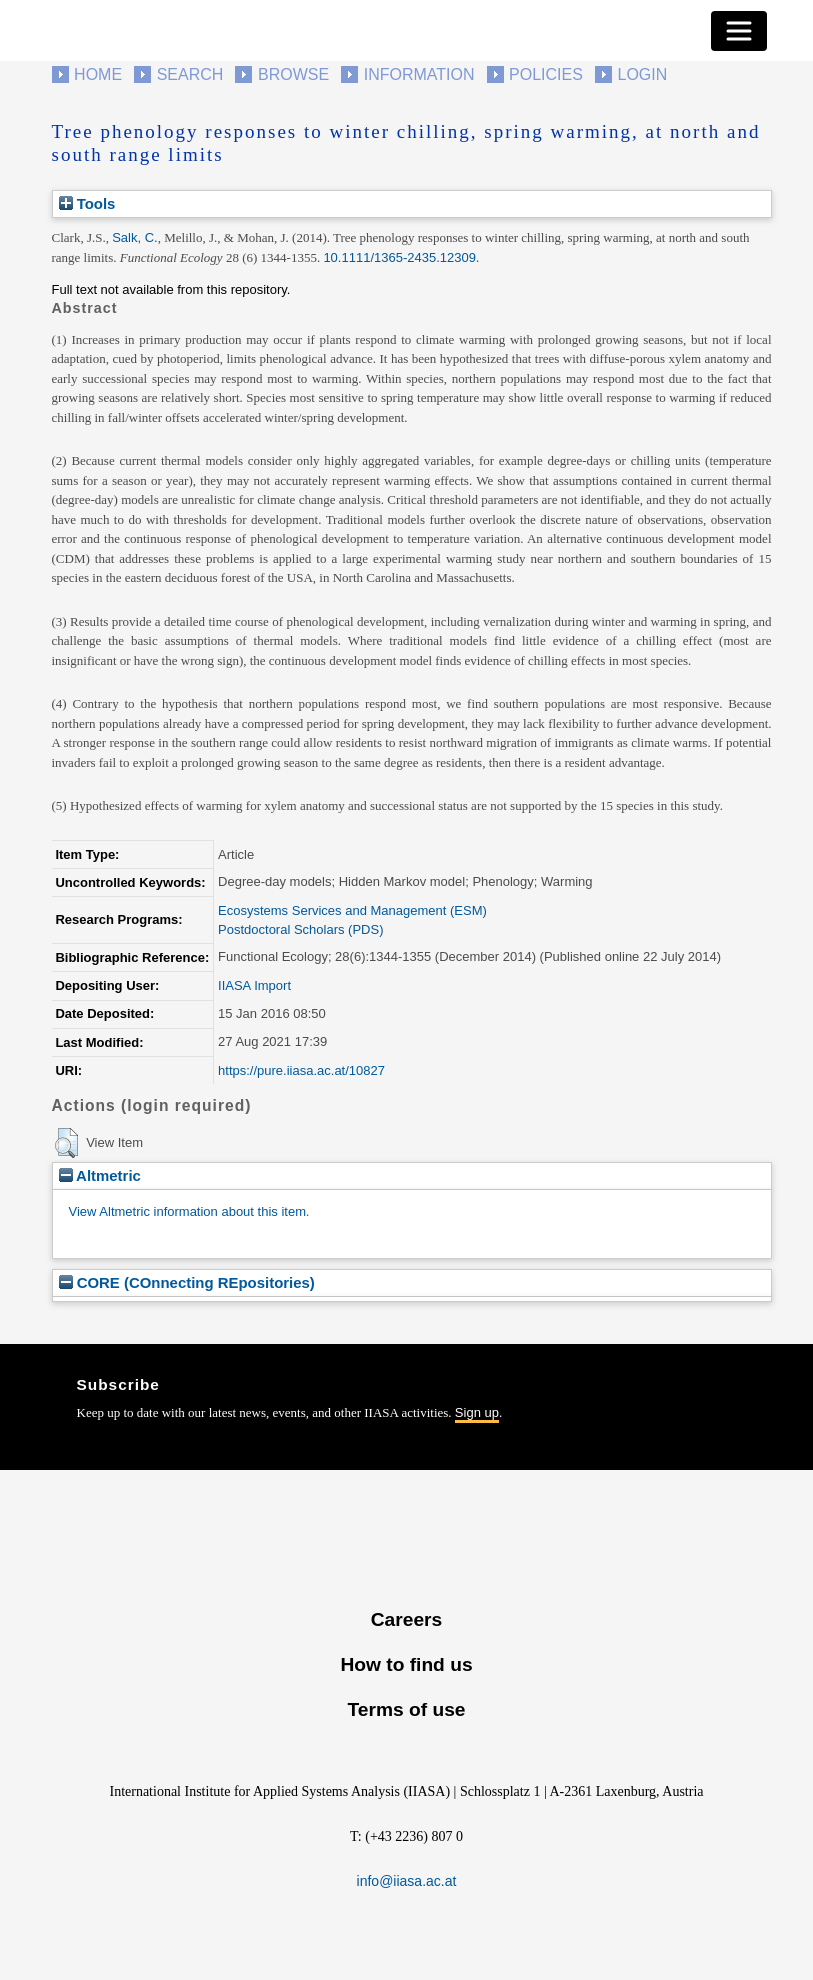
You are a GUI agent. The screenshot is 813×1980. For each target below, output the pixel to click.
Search (190, 74)
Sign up (477, 1412)
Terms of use (406, 1709)
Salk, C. (135, 237)
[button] (66, 1143)
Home (98, 74)
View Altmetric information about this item (187, 1211)
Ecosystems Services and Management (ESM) (352, 910)
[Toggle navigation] (739, 31)
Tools (87, 203)
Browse (293, 74)
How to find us (406, 1664)
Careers (406, 1619)
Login (643, 74)
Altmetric (100, 1175)
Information (419, 74)
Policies (546, 74)
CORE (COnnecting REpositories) (187, 1282)
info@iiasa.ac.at (407, 1881)
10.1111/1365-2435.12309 (399, 257)
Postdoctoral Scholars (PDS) (300, 929)
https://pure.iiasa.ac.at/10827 (301, 1070)
